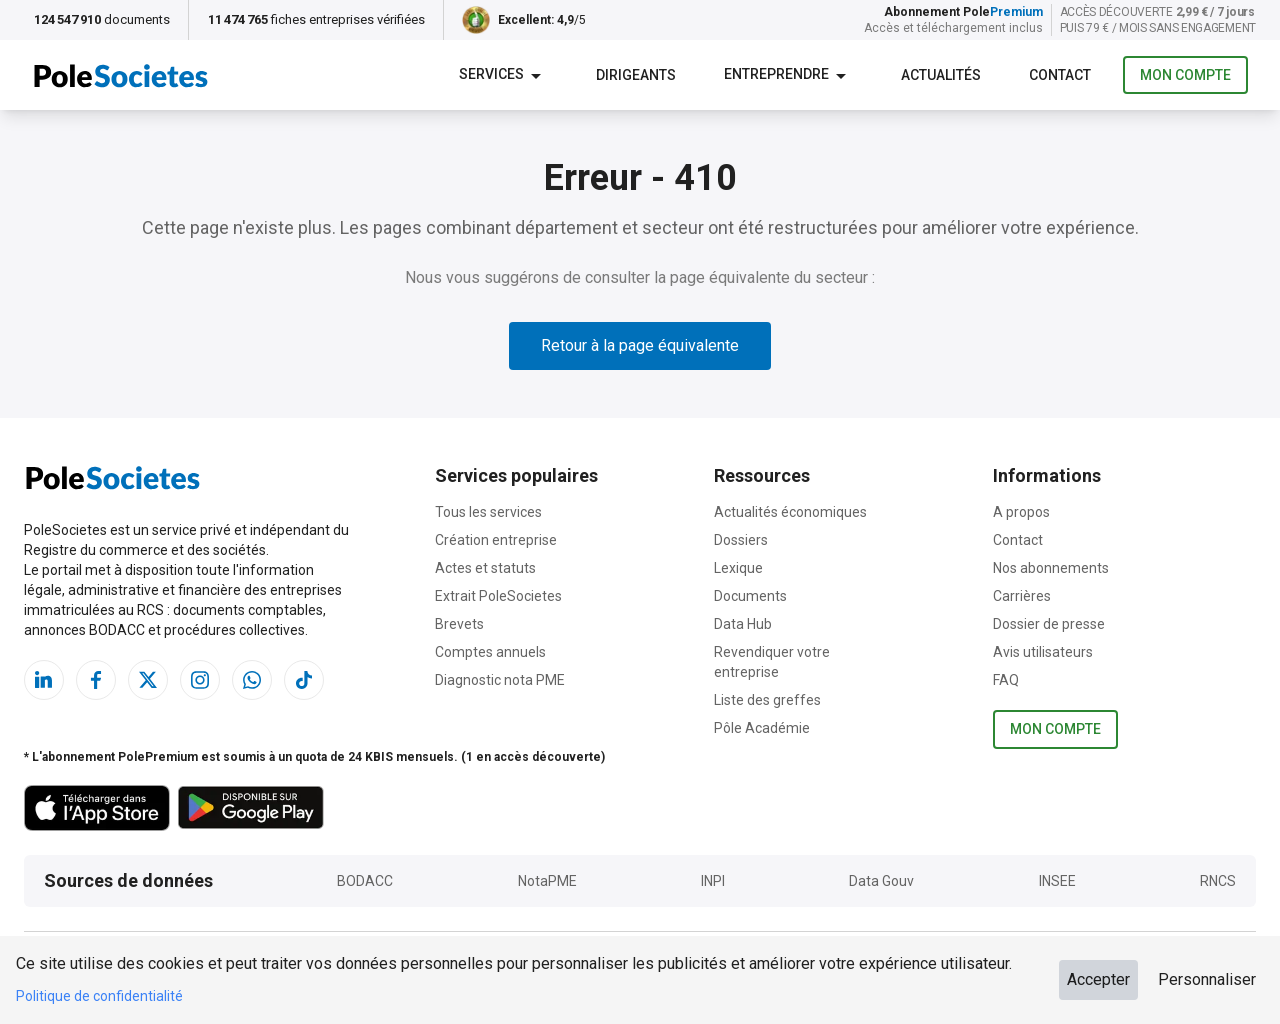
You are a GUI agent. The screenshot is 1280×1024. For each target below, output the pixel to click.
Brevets (459, 624)
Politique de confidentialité (99, 996)
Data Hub (743, 624)
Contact (1018, 540)
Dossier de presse (1049, 624)
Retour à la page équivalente (640, 345)
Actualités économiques (790, 512)
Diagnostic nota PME (500, 680)
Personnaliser (1207, 979)
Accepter (1098, 979)
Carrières (1022, 596)
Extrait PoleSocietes (498, 596)
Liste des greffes (767, 700)
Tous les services (488, 512)
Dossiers (741, 540)
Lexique (738, 568)
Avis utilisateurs (1043, 652)
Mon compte (1185, 75)
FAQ (1006, 680)
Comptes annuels (490, 652)
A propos (1021, 512)
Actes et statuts (485, 568)
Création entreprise (496, 540)
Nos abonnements (1051, 568)
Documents (750, 596)
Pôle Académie (762, 728)
